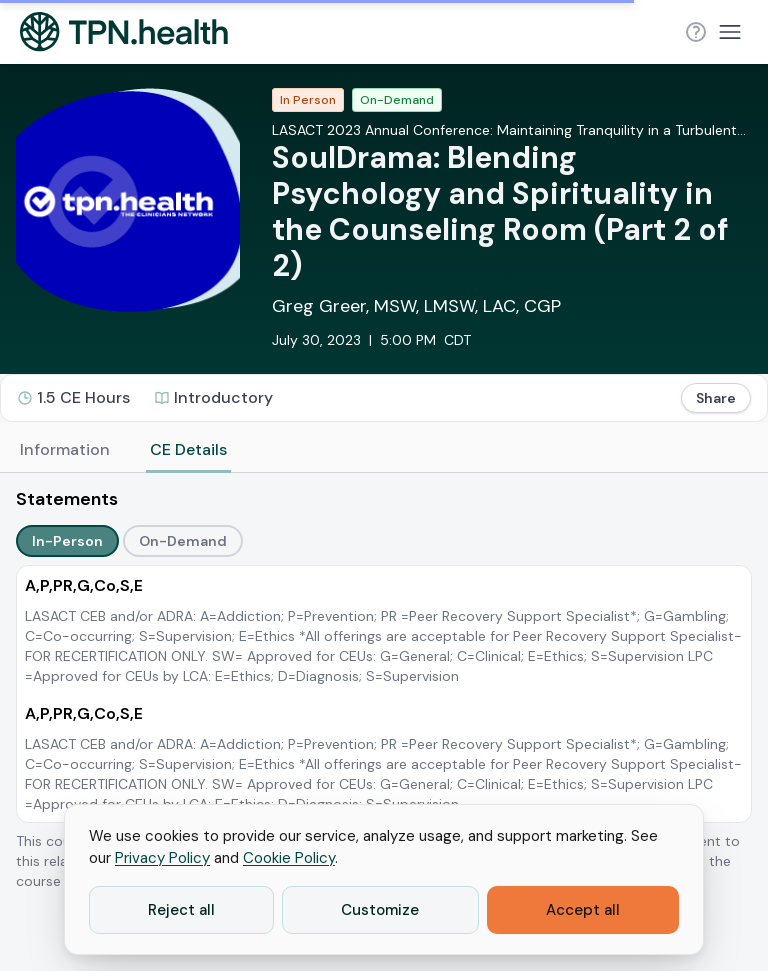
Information (65, 449)
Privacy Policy (162, 858)
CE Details (188, 449)
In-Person (67, 541)
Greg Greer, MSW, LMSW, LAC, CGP (416, 306)
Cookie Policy (289, 858)
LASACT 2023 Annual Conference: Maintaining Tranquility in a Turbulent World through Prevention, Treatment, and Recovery (504, 130)
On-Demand (183, 541)
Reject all (181, 910)
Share (716, 398)
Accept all (583, 910)
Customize (380, 910)
